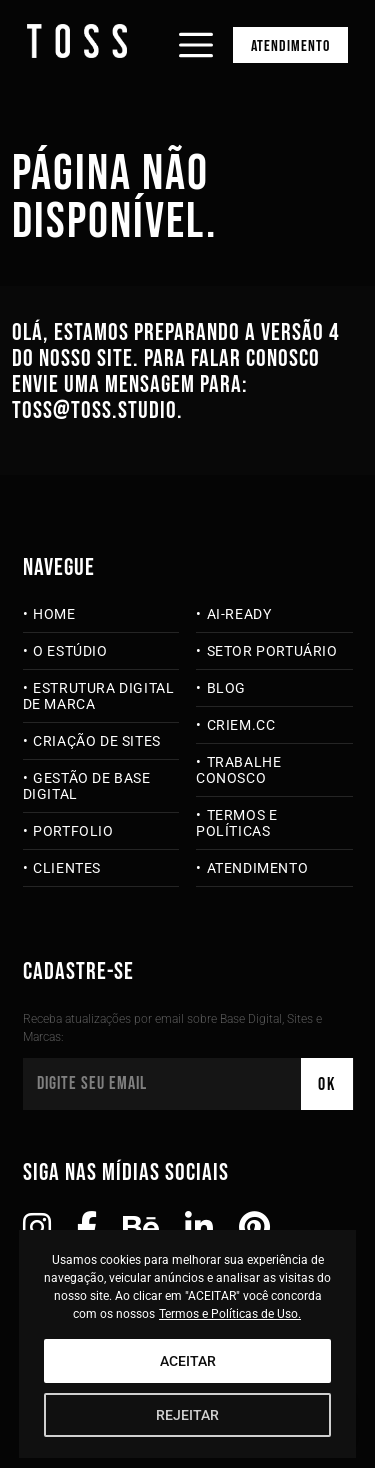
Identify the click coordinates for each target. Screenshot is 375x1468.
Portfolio (73, 831)
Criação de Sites (97, 741)
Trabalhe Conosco (238, 770)
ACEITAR (188, 1361)
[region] (188, 1344)
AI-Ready (239, 614)
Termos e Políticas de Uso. (230, 1314)
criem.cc (241, 725)
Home (54, 614)
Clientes (67, 868)
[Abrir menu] (196, 28)
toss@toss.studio (94, 410)
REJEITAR (187, 1415)
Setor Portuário (272, 651)
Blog (226, 688)
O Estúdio (70, 651)
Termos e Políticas (236, 823)
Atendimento (290, 46)
